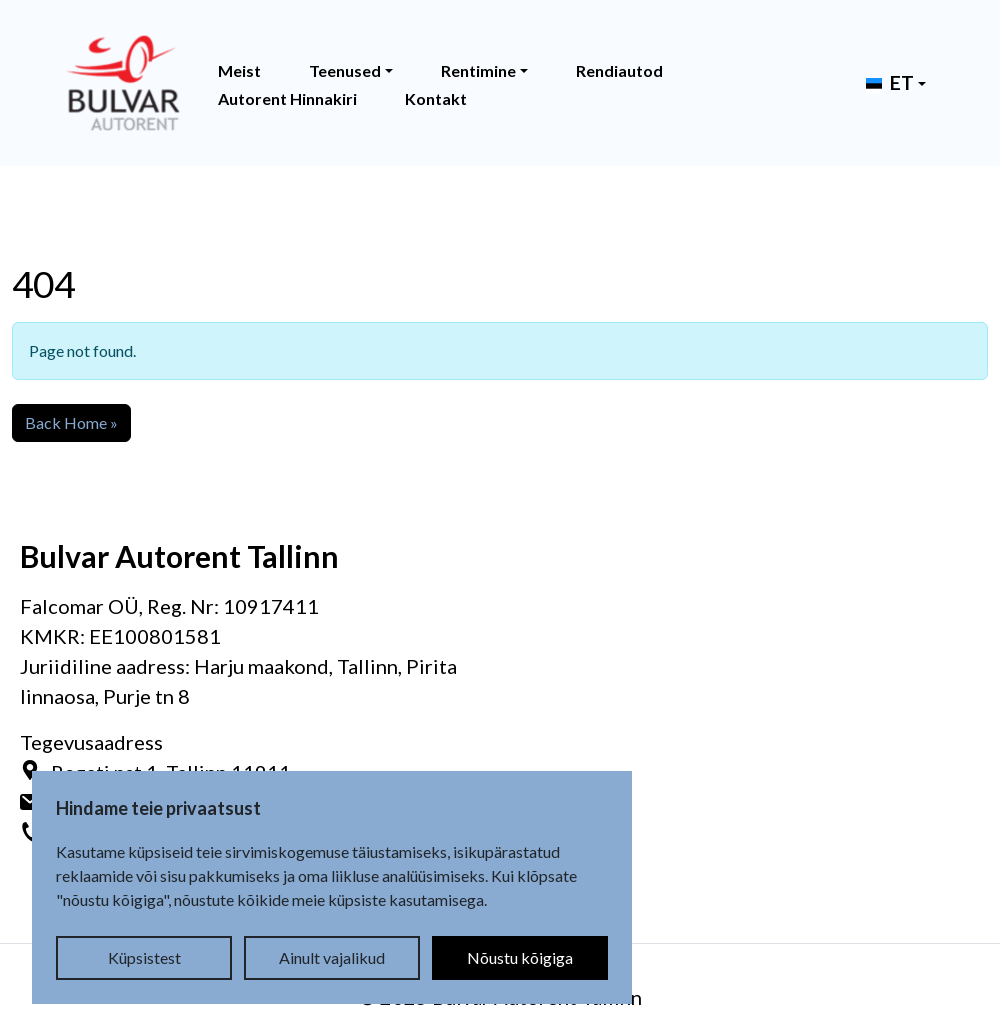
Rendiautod (619, 70)
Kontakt (436, 98)
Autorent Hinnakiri (287, 98)
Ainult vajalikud (332, 957)
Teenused (345, 70)
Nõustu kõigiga (520, 957)
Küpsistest (144, 957)
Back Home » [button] (71, 422)
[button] (889, 83)
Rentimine (478, 70)
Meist (239, 70)
